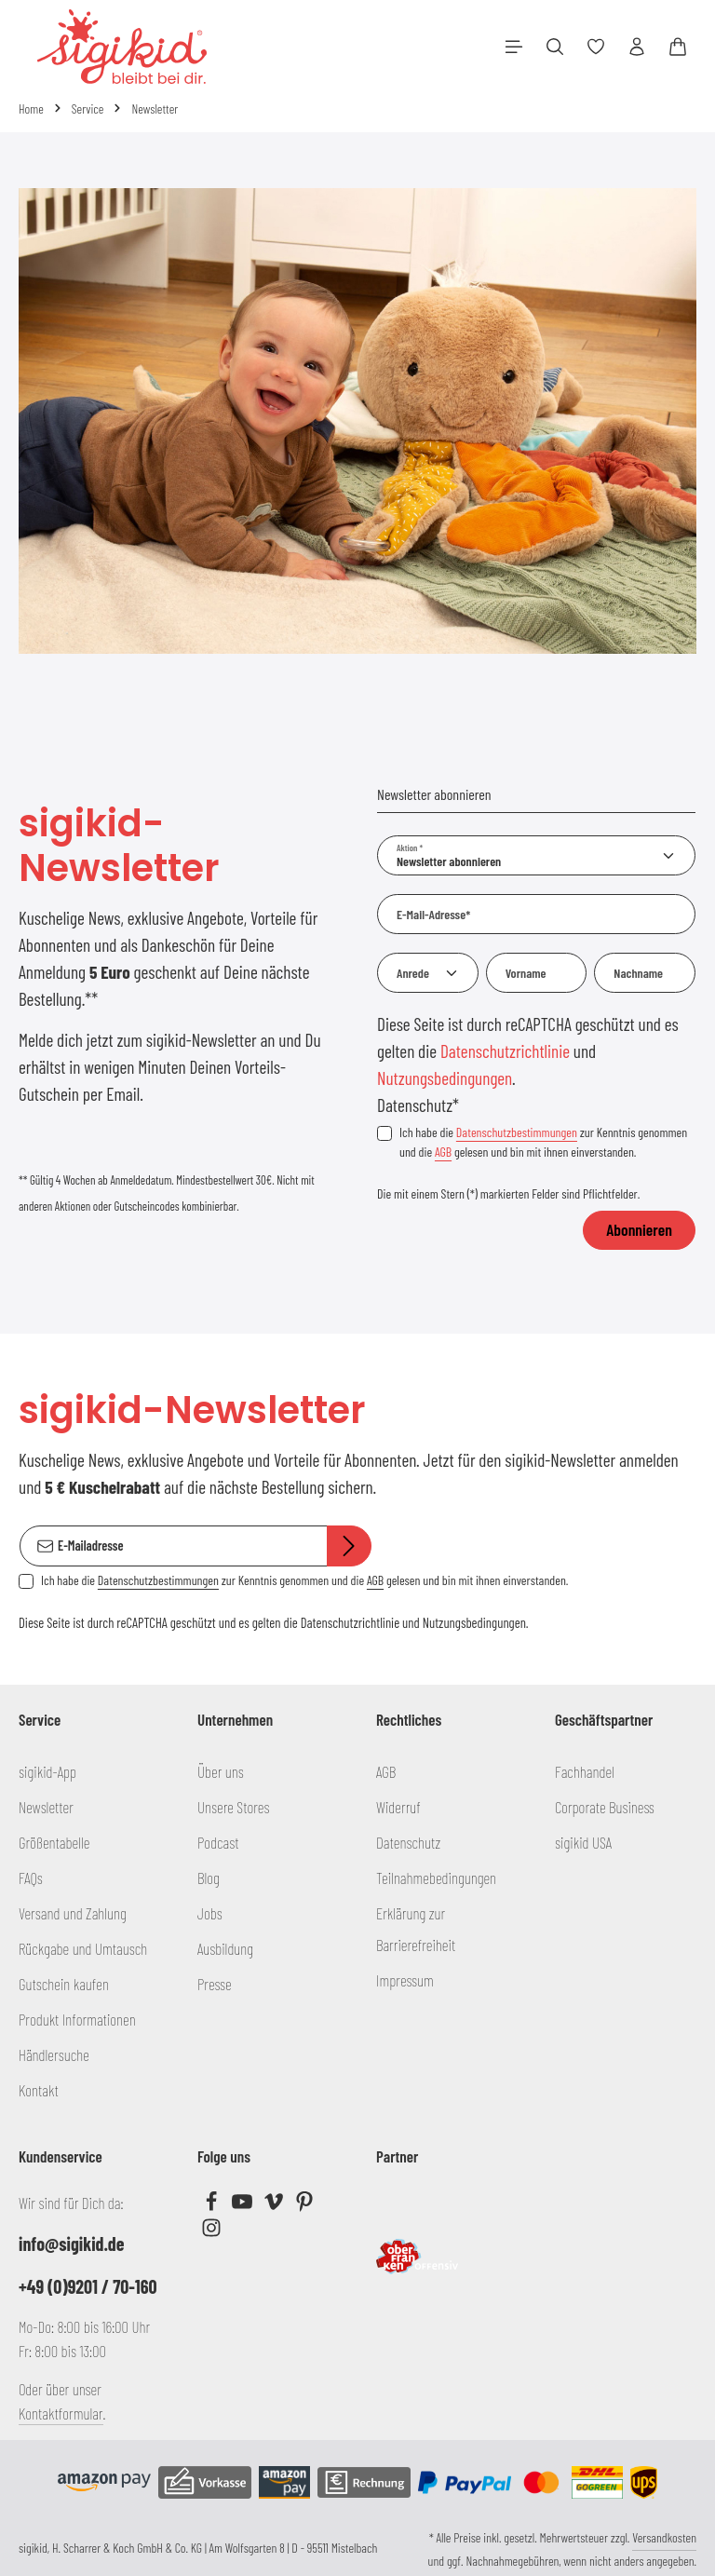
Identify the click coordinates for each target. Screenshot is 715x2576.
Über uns (220, 1771)
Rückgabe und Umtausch (83, 1948)
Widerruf (398, 1806)
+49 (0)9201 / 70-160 (88, 2286)
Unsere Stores (233, 1806)
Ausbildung (225, 1948)
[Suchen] (554, 46)
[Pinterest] (304, 2205)
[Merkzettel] (595, 46)
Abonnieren (639, 1229)
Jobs (210, 1913)
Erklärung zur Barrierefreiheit (415, 1929)
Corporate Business (604, 1806)
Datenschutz (408, 1842)
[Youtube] (243, 2205)
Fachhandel (584, 1771)
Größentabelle (54, 1842)
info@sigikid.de (71, 2243)
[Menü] (514, 46)
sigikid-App (47, 1771)
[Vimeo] (275, 2205)
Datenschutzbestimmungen (516, 1132)
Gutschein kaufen (64, 1983)
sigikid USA (583, 1842)
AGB (443, 1151)
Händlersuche (54, 2054)
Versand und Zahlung (73, 1913)
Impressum (405, 1980)
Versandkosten (664, 2537)
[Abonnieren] (349, 1546)
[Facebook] (212, 2205)
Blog (208, 1877)
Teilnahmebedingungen (436, 1877)
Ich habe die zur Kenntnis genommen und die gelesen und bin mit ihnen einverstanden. (543, 1141)
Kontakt (39, 2090)
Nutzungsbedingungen (444, 1078)
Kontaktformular (61, 2413)
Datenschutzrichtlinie (505, 1051)
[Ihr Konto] (636, 46)
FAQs (31, 1877)
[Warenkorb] (677, 46)
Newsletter (46, 1806)
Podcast (218, 1842)
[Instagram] (211, 2231)
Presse (214, 1983)
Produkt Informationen (77, 2019)
